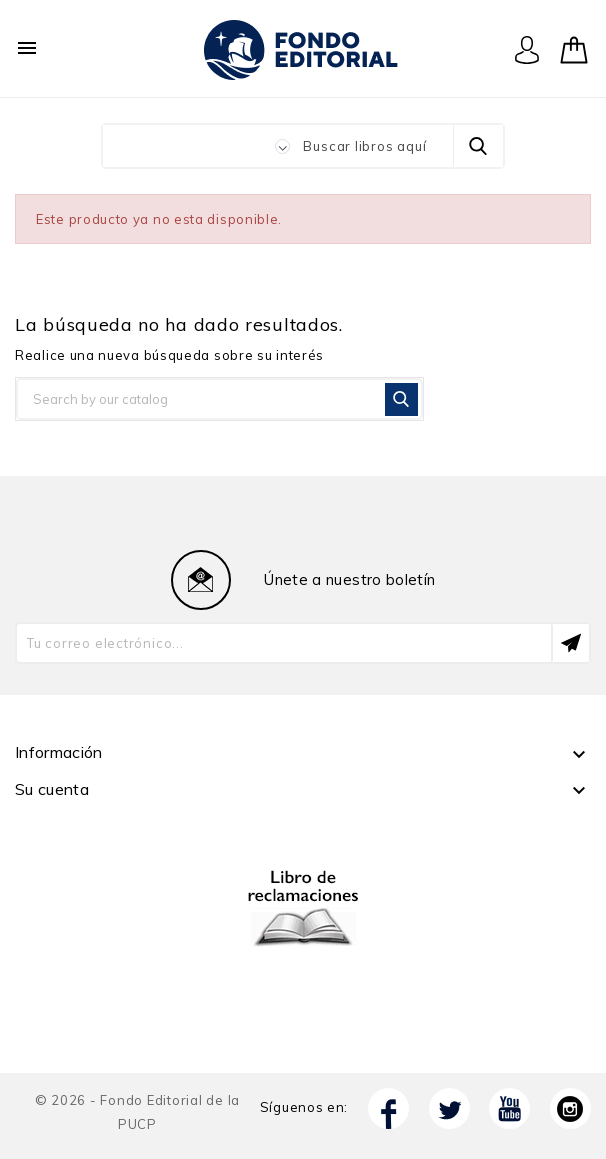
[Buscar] (219, 399)
